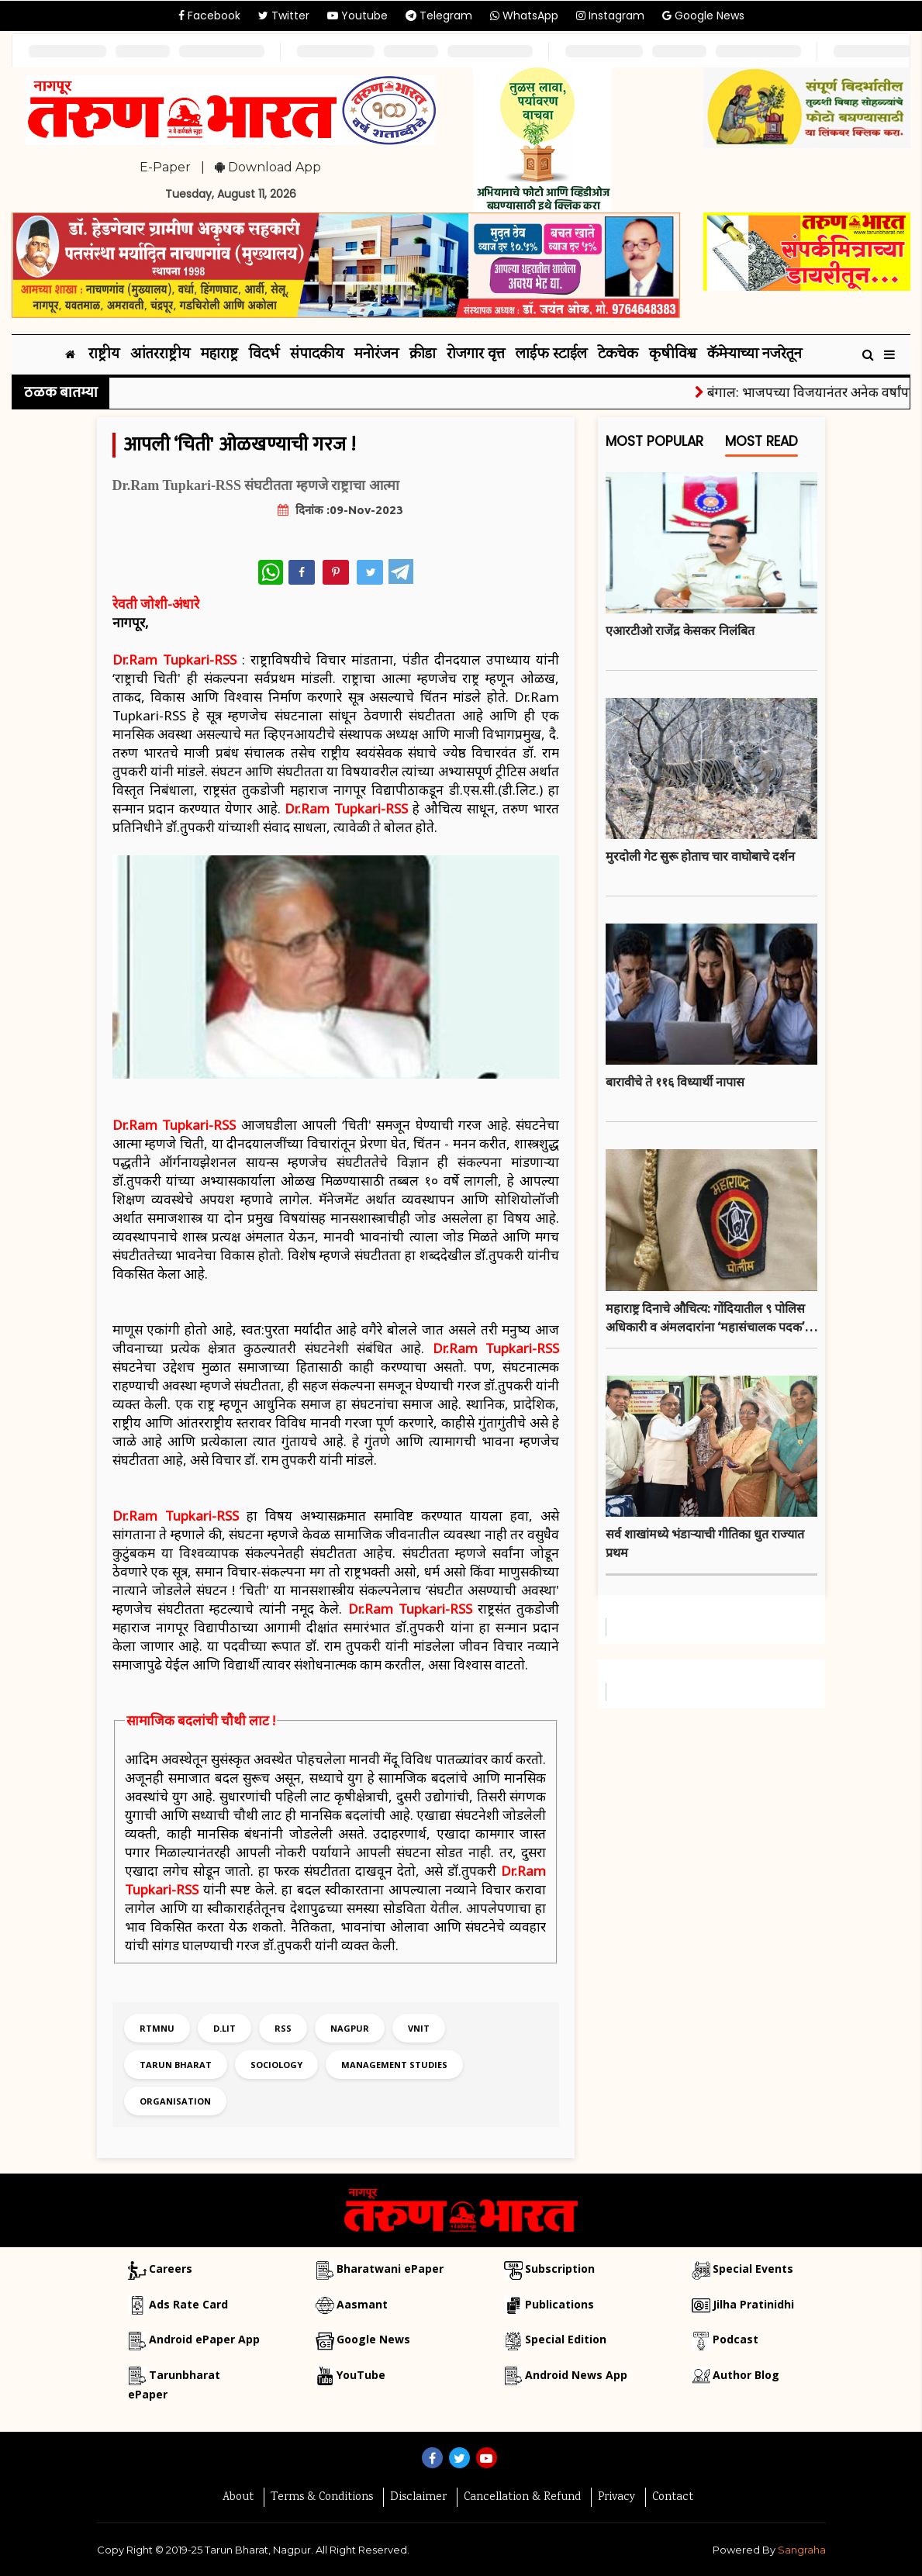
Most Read (761, 445)
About (238, 2497)
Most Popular (654, 445)
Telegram (439, 15)
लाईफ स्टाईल (551, 355)
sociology (276, 2064)
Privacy (616, 2497)
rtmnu (157, 2028)
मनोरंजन (376, 355)
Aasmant (362, 2304)
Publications (559, 2304)
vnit (419, 2028)
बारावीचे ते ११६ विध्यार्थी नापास (675, 1082)
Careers (170, 2268)
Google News (703, 15)
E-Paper (165, 167)
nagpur (349, 2028)
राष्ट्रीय (103, 355)
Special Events (753, 2268)
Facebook (209, 15)
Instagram (610, 15)
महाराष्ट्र (219, 355)
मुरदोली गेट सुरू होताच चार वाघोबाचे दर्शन (700, 856)
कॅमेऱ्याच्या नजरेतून (754, 355)
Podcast (735, 2339)
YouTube (361, 2374)
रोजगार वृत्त (476, 355)
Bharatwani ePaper (390, 2268)
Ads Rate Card (188, 2304)
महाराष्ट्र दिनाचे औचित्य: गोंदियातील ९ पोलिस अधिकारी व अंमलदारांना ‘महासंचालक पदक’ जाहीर (705, 1318)
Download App (268, 167)
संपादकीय (317, 355)
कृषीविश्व (672, 355)
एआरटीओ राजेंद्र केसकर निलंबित (680, 630)
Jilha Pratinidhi (753, 2304)
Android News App (576, 2374)
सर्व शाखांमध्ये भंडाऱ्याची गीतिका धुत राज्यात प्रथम (705, 1543)
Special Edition (565, 2339)
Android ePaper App (204, 2339)
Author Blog (746, 2374)
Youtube (357, 15)
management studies (394, 2064)
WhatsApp (524, 15)
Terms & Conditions (322, 2497)
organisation (175, 2101)
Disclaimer (418, 2497)
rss (283, 2028)
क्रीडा (422, 355)
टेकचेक (618, 355)
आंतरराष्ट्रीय (160, 355)
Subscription (560, 2268)
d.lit (224, 2028)
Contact (672, 2497)
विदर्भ (264, 355)
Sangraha (802, 2549)
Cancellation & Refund (522, 2497)
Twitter (283, 15)
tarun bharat (176, 2064)
